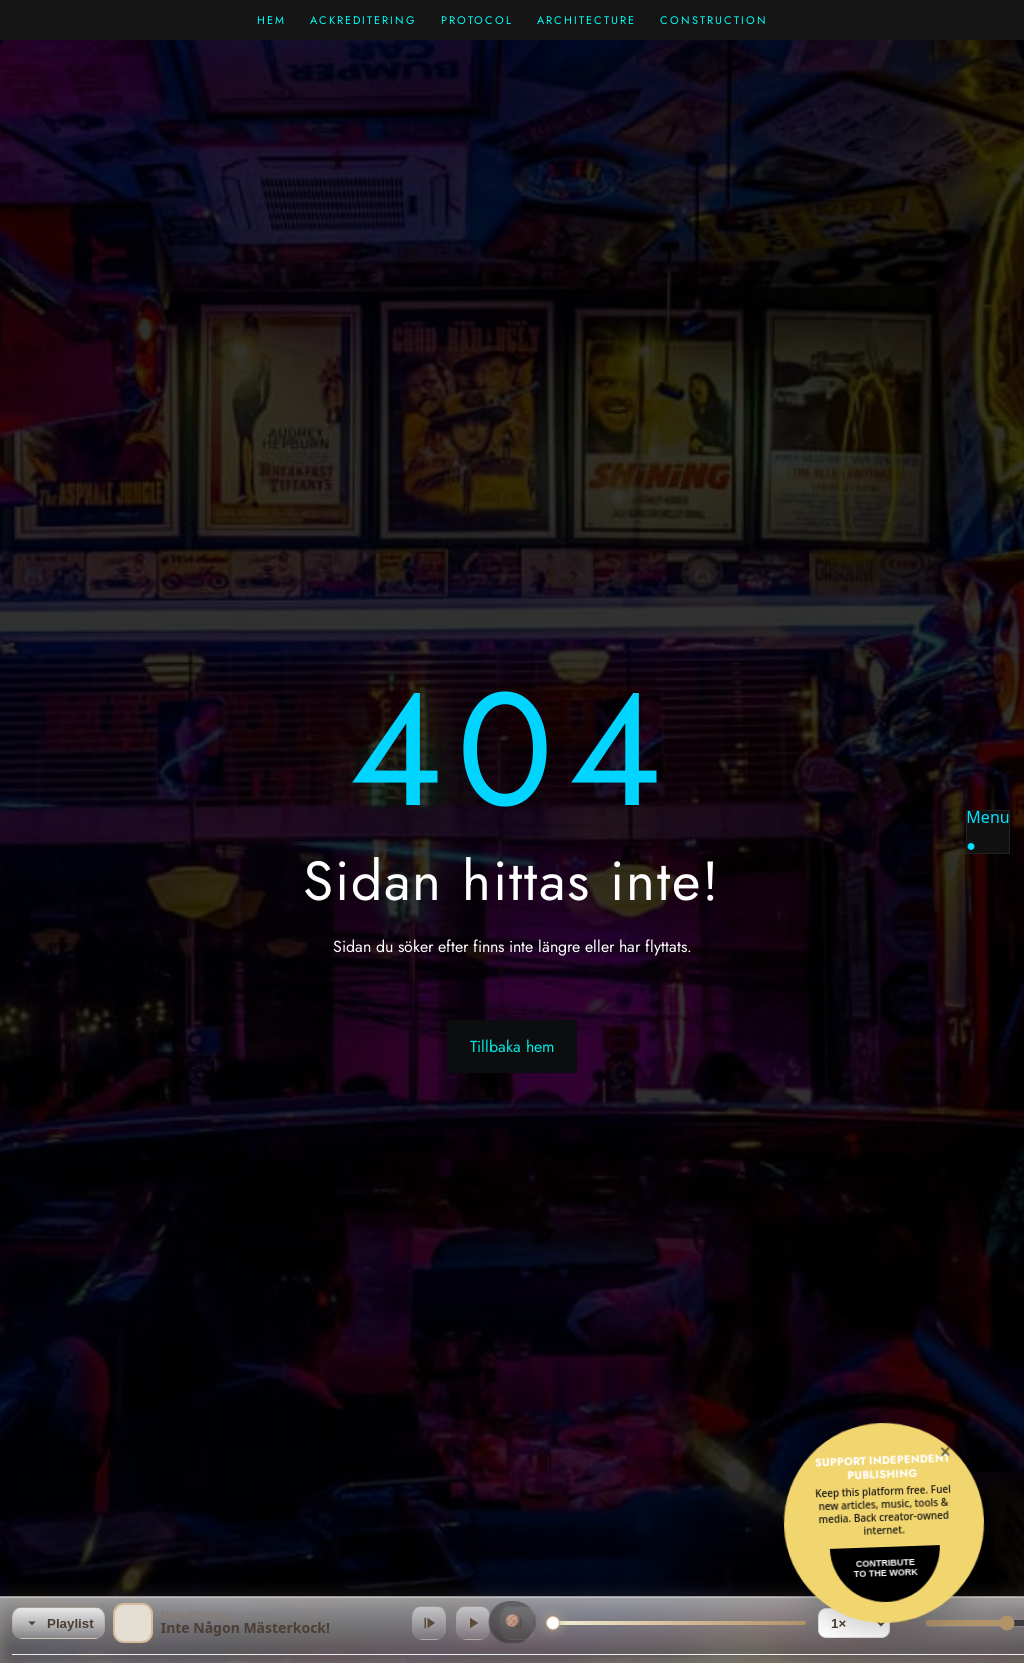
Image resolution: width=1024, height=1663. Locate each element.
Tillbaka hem (512, 1046)
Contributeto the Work (886, 1568)
